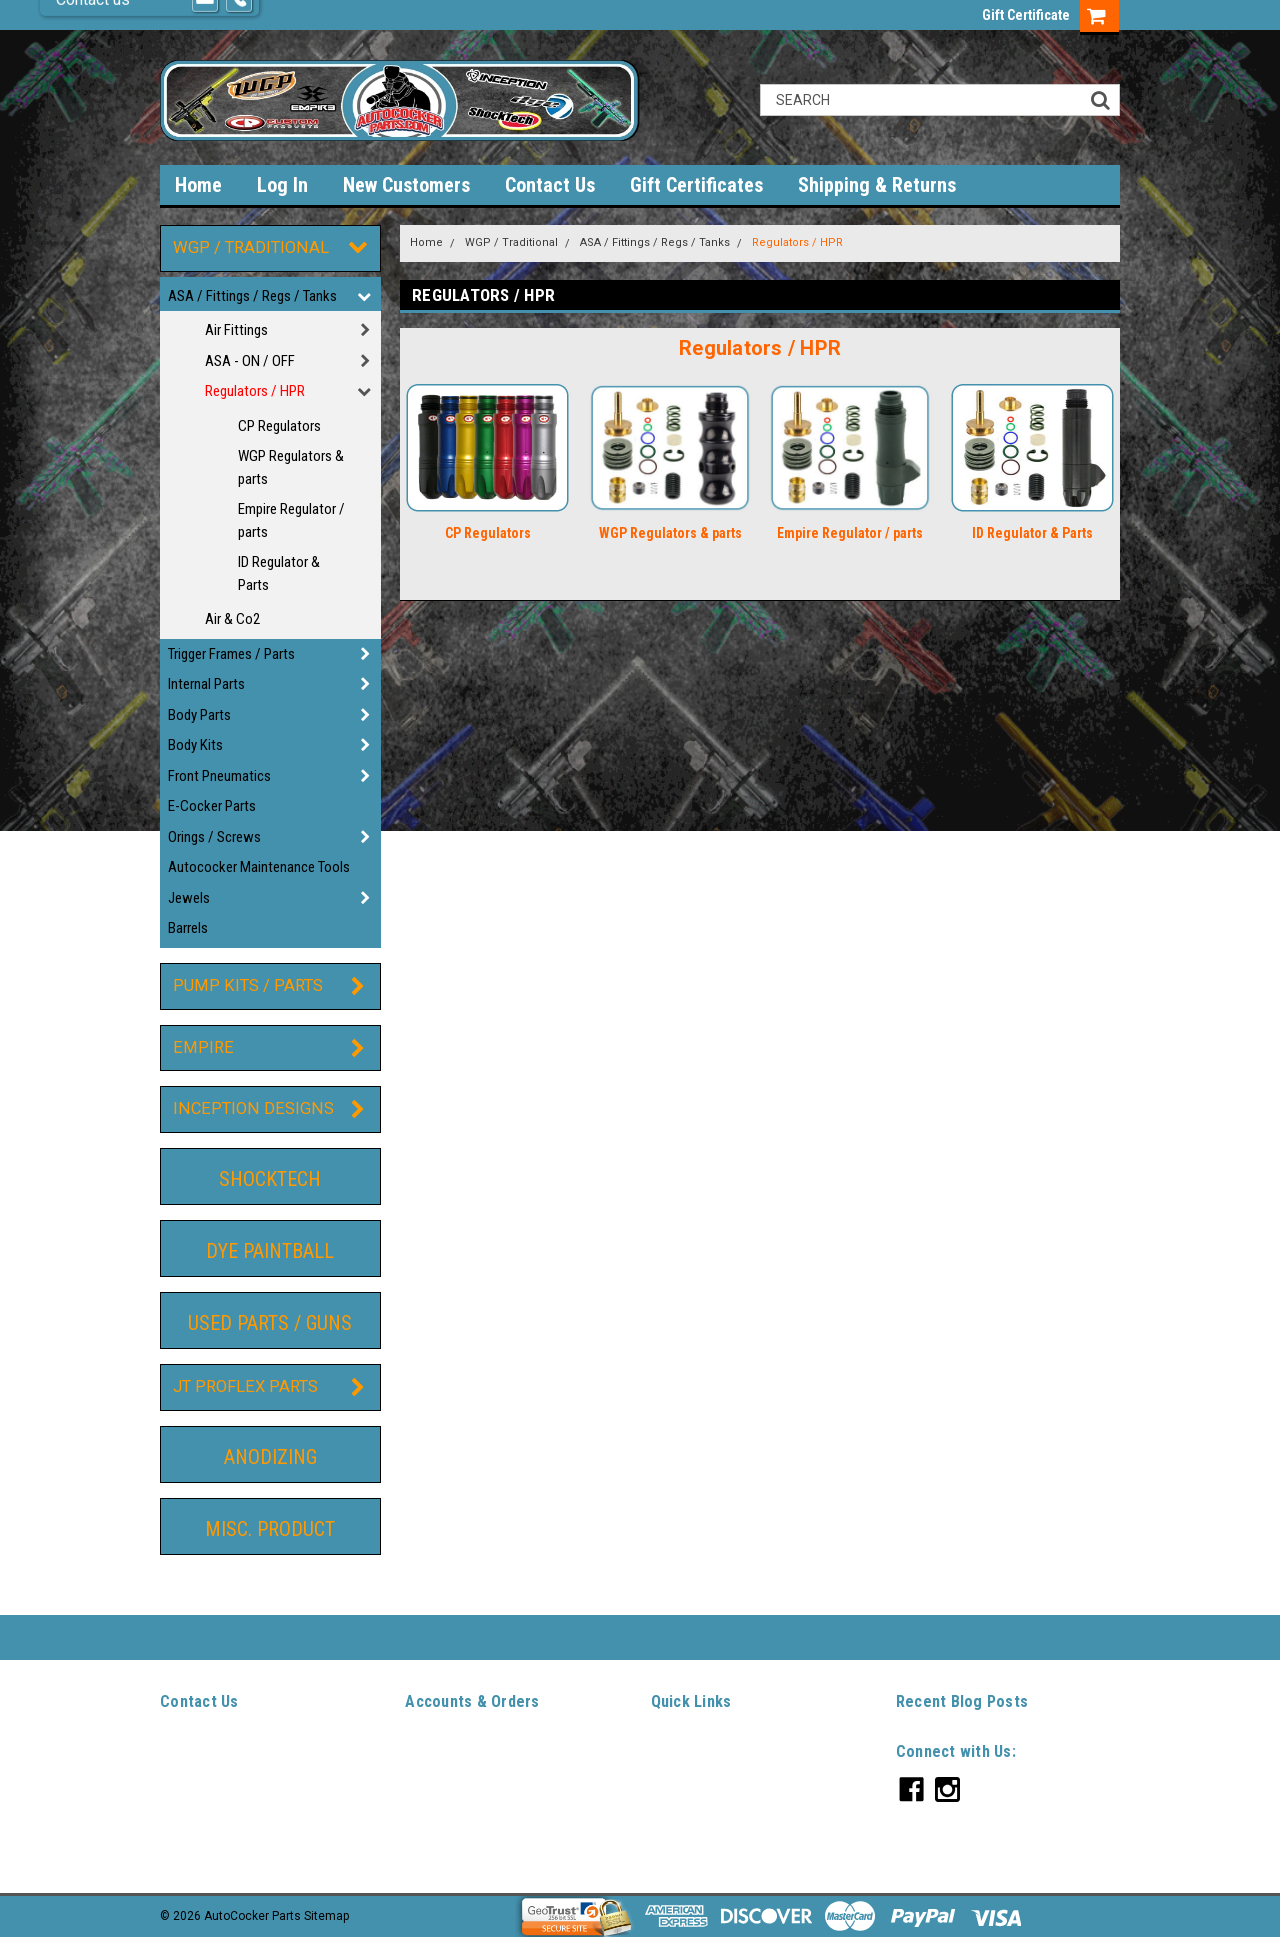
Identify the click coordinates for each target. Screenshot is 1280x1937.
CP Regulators (279, 426)
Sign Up (472, 1774)
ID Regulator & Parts (279, 573)
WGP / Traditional (251, 247)
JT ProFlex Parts (245, 1386)
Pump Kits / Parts (248, 985)
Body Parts (199, 715)
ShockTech (270, 1179)
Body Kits (195, 745)
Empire (203, 1047)
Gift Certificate (1026, 15)
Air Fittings (236, 330)
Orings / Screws (214, 837)
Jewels (189, 898)
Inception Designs (253, 1108)
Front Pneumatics (219, 776)
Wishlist (427, 1751)
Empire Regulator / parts (291, 520)
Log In (282, 185)
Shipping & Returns (877, 185)
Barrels (188, 928)
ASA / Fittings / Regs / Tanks (252, 296)
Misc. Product (270, 1529)
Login (420, 1774)
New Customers (406, 185)
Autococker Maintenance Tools (259, 867)
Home (426, 242)
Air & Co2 (232, 619)
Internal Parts (206, 684)
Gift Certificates (696, 185)
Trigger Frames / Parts (231, 654)
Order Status (440, 1797)
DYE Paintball (270, 1251)
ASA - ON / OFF (250, 361)
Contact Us (550, 185)
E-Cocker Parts (212, 806)
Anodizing (270, 1457)
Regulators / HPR (255, 391)
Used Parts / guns (270, 1323)
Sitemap (427, 1843)
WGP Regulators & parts (291, 467)
